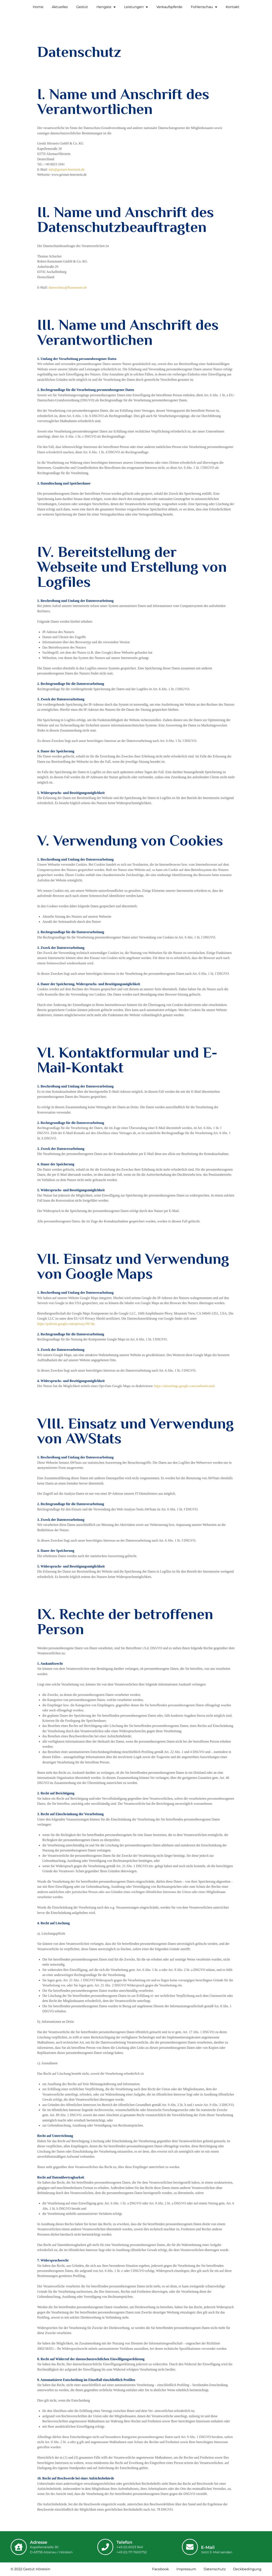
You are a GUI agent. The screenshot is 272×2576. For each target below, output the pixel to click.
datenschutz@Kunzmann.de (68, 287)
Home (38, 7)
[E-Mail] (190, 2547)
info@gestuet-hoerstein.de (67, 169)
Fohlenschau (204, 7)
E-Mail (208, 2547)
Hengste (106, 7)
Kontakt (232, 7)
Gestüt (82, 7)
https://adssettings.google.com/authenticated (184, 1386)
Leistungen (136, 7)
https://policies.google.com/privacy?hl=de (65, 1324)
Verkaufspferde (169, 7)
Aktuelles (60, 7)
